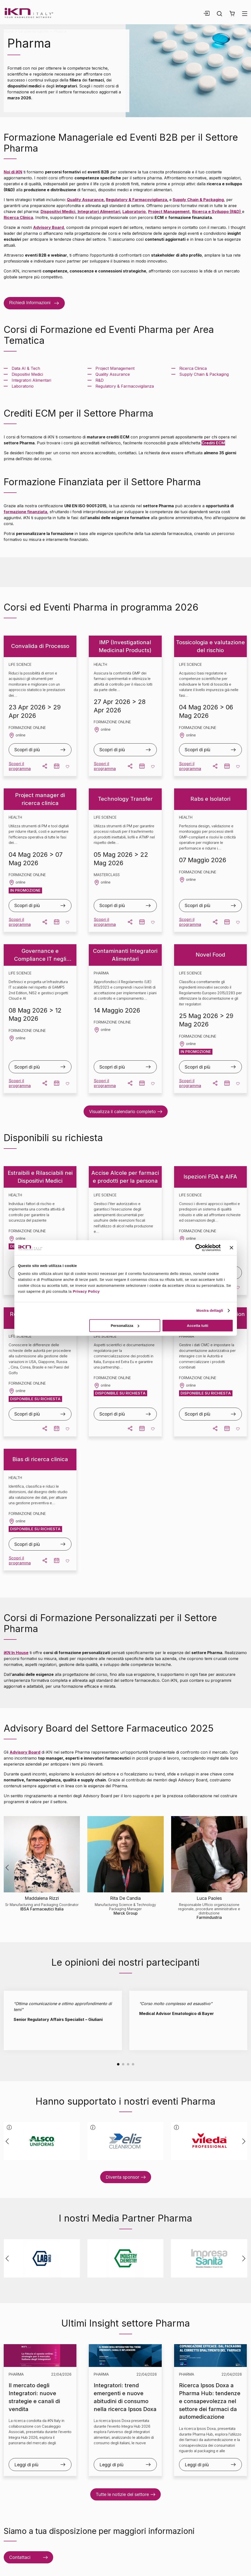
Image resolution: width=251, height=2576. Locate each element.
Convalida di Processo (40, 646)
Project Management (115, 368)
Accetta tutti (197, 1325)
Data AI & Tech (26, 368)
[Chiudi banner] (231, 1247)
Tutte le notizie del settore (122, 2494)
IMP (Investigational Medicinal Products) (125, 646)
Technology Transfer (125, 799)
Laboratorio (134, 211)
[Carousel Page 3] (128, 2064)
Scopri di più (27, 749)
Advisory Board (48, 227)
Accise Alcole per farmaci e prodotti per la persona (125, 1177)
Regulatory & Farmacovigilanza (136, 199)
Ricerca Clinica (193, 368)
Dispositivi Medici (27, 374)
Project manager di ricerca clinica (40, 799)
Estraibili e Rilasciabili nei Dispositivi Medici (40, 1177)
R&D (99, 380)
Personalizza (125, 1325)
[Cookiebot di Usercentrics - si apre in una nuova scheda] (199, 1247)
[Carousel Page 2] (123, 2064)
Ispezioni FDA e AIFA (210, 1176)
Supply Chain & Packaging (198, 199)
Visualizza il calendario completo (122, 1111)
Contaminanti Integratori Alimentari (125, 955)
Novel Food (210, 954)
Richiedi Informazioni (29, 302)
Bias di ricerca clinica (40, 1459)
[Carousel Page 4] (133, 2064)
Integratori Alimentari (31, 380)
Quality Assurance (85, 199)
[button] (232, 14)
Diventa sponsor (122, 2177)
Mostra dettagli (209, 1310)
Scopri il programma (20, 766)
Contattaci (19, 2557)
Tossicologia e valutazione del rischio (210, 646)
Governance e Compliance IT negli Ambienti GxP (40, 955)
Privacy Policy (86, 1291)
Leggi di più (26, 2464)
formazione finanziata (25, 511)
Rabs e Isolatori (210, 799)
